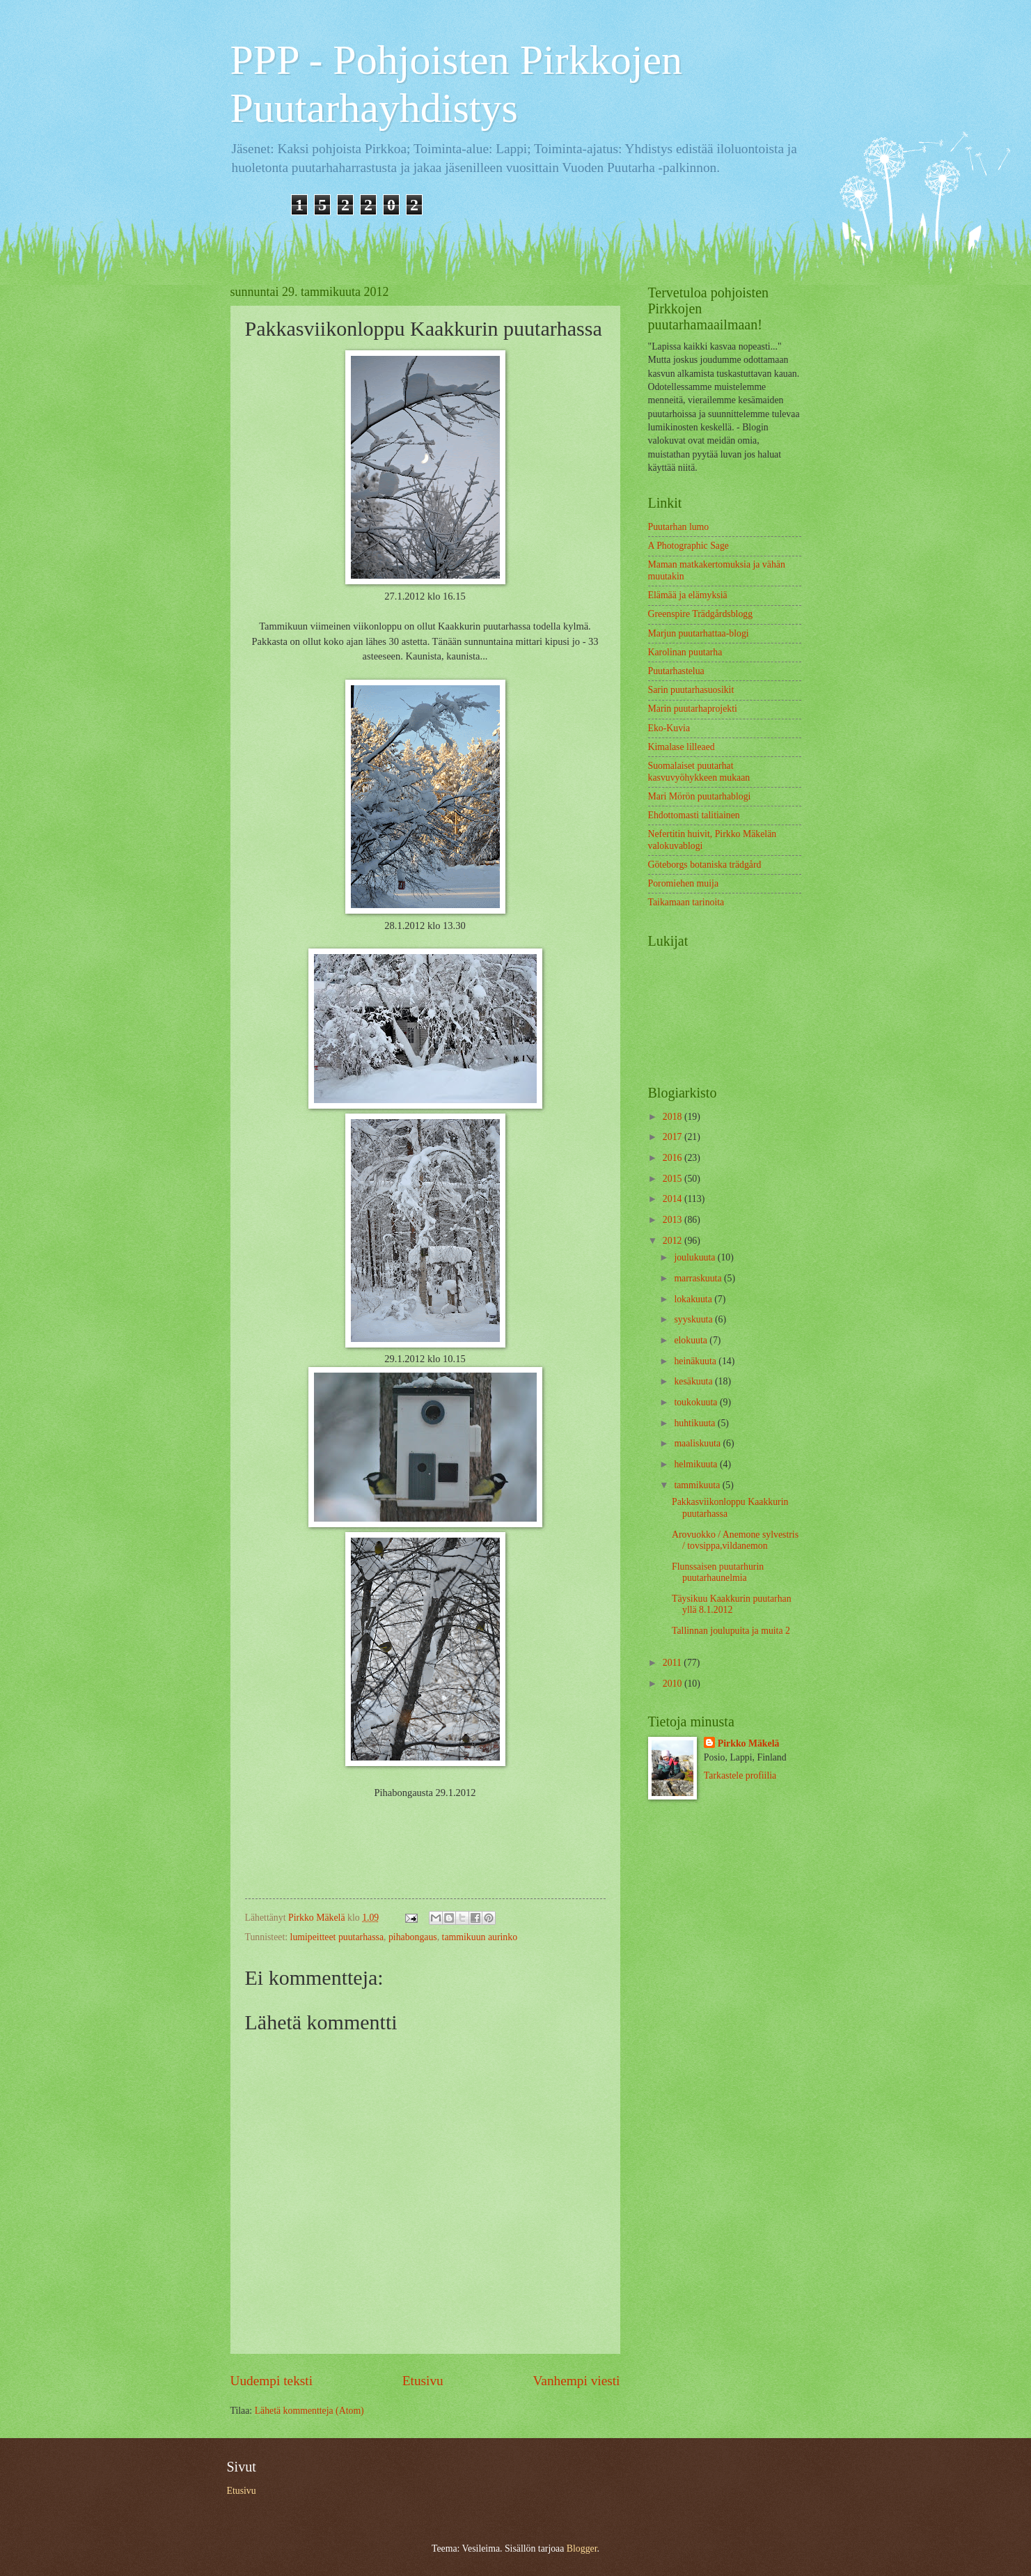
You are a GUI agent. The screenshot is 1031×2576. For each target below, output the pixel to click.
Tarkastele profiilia (740, 1775)
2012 (673, 1240)
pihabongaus (412, 1937)
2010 (673, 1683)
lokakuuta (694, 1299)
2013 (673, 1220)
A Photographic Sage (689, 545)
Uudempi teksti (271, 2380)
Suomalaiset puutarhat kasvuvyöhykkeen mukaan (699, 771)
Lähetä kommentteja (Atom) (309, 2410)
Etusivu (422, 2380)
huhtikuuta (695, 1423)
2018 (673, 1116)
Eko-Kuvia (669, 728)
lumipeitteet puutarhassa (337, 1937)
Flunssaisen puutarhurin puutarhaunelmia (718, 1572)
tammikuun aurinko (479, 1937)
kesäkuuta (694, 1381)
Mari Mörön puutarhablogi (699, 796)
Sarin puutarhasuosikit (691, 690)
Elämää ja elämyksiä (687, 595)
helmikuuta (697, 1464)
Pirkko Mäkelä (749, 1743)
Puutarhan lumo (678, 527)
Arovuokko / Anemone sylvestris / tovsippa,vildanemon (735, 1540)
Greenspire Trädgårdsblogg (700, 614)
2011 (673, 1662)
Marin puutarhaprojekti (692, 708)
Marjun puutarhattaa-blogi (698, 633)
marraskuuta (699, 1278)
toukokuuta (697, 1402)
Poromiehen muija (683, 883)
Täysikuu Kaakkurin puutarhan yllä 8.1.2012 (732, 1604)
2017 (673, 1137)
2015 (673, 1178)
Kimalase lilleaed (681, 747)
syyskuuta (694, 1319)
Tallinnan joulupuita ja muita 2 (731, 1630)
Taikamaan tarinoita (686, 902)
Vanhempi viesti (576, 2380)
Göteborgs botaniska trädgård (705, 864)
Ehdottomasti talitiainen (694, 815)
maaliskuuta (698, 1443)
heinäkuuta (696, 1361)
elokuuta (691, 1340)
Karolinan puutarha (685, 652)
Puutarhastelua (676, 671)
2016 (673, 1158)
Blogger (582, 2548)
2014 (673, 1199)
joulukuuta (695, 1257)
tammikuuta (698, 1485)
